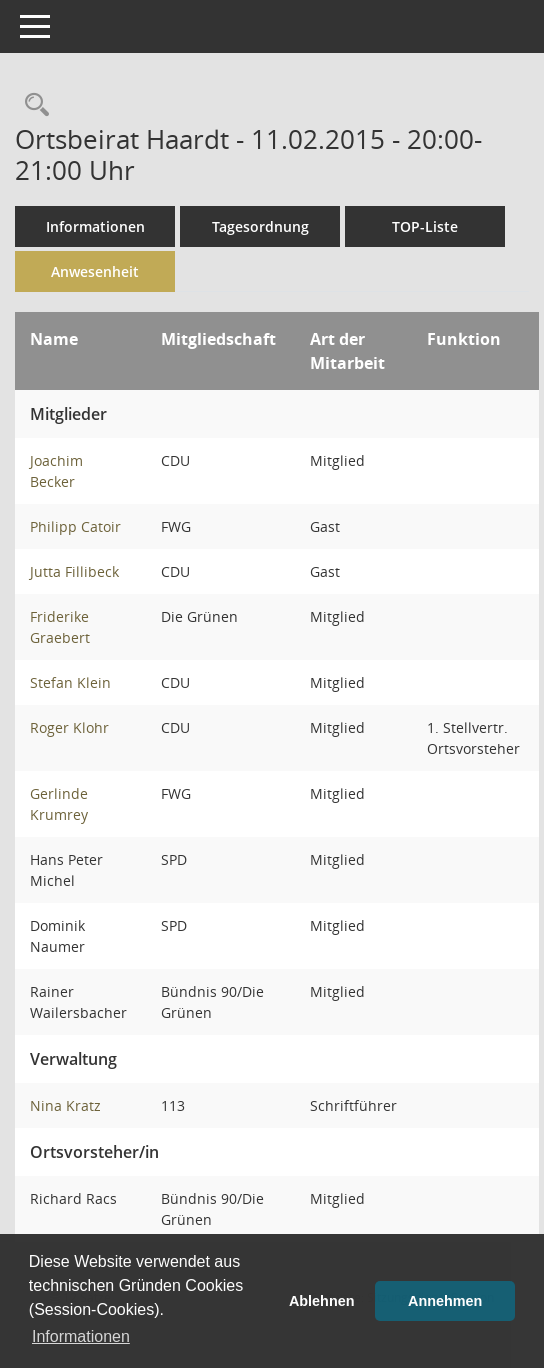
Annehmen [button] (445, 1301)
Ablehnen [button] (322, 1301)
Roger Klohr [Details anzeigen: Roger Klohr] (69, 727)
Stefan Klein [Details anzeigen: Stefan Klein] (70, 682)
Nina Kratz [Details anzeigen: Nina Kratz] (65, 1105)
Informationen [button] (81, 1336)
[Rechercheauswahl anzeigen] (32, 105)
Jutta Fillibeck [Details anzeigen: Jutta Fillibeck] (74, 571)
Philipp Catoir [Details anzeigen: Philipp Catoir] (75, 526)
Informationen (95, 226)
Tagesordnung (260, 226)
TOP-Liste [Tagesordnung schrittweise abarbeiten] (425, 226)
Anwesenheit (95, 271)
